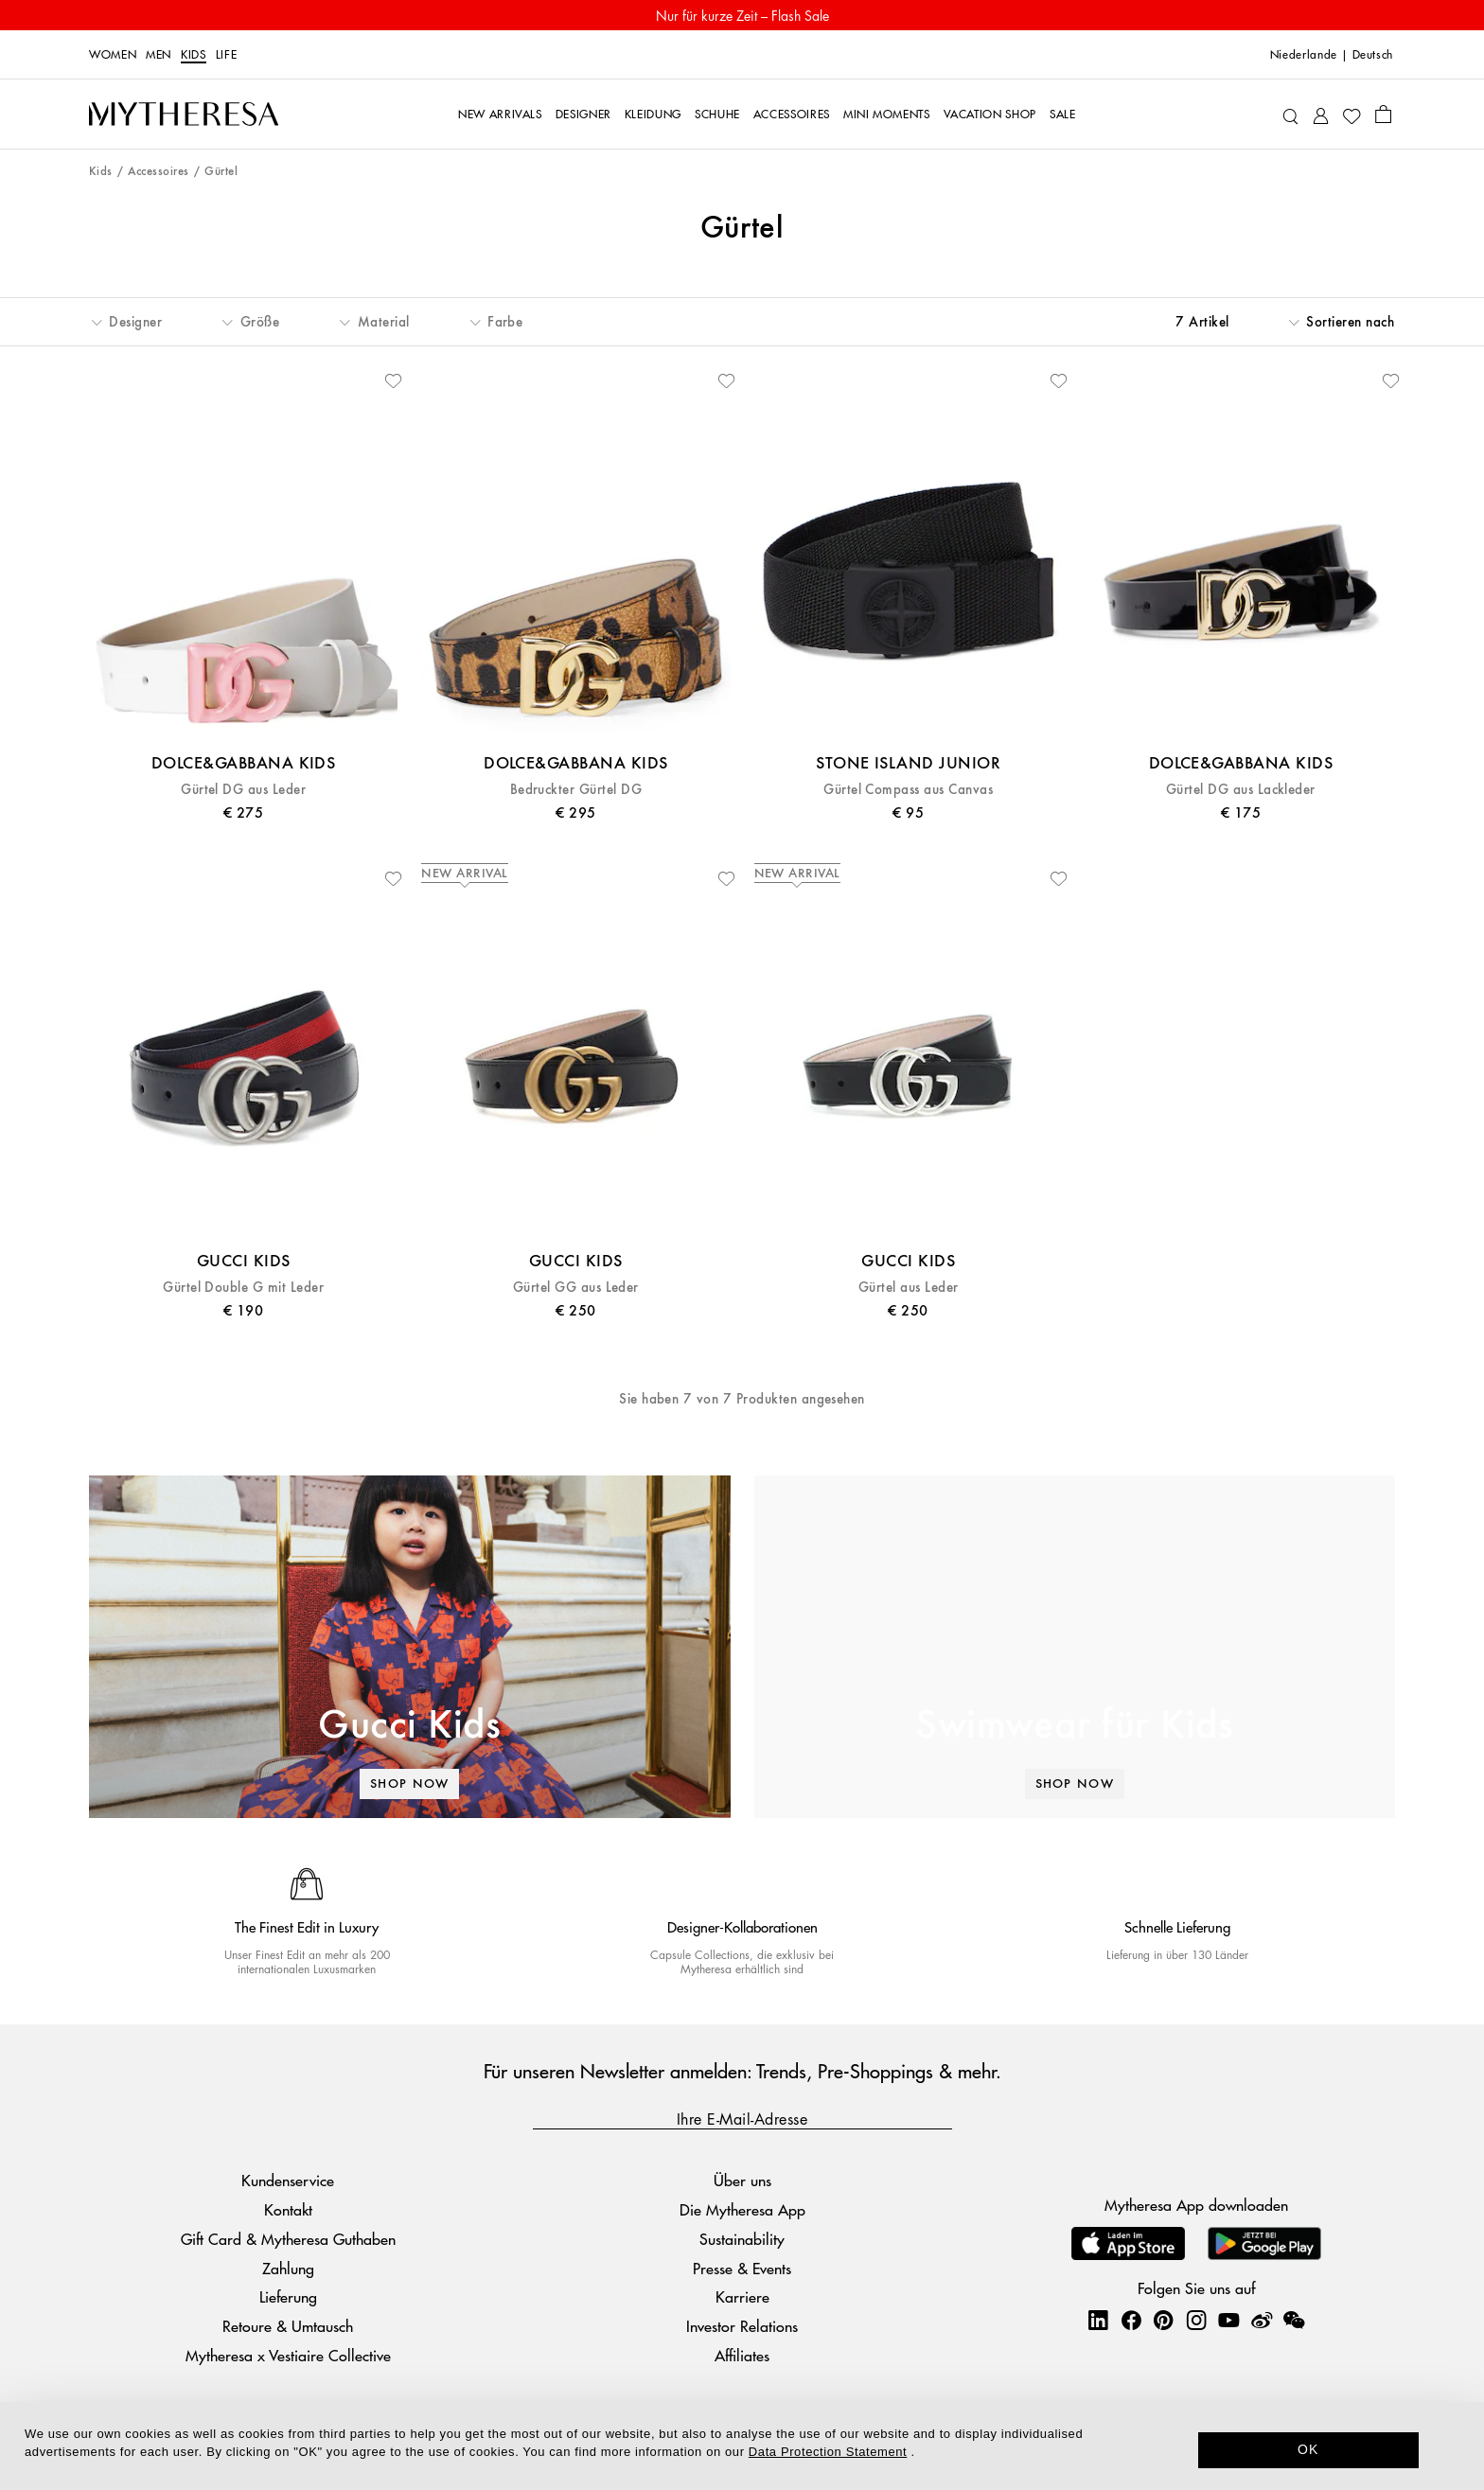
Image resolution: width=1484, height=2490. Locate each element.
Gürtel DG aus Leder (243, 790)
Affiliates (742, 2355)
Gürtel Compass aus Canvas (908, 790)
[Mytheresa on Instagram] (1196, 2320)
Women (112, 54)
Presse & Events (742, 2268)
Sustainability (742, 2239)
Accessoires (158, 172)
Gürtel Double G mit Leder (243, 1287)
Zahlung (288, 2268)
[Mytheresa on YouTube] (1228, 2320)
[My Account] (1321, 114)
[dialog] (742, 2446)
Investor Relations (742, 2326)
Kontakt (288, 2209)
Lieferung (288, 2296)
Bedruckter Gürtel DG (576, 790)
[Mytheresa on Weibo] (1261, 2320)
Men (158, 54)
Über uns (742, 2180)
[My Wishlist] (1351, 114)
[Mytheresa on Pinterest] (1163, 2320)
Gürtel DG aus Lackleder (1241, 790)
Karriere (742, 2296)
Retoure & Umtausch (287, 2326)
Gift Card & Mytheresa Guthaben (288, 2239)
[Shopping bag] (1383, 114)
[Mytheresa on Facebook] (1131, 2320)
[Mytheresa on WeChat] (1293, 2320)
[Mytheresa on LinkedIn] (1097, 2320)
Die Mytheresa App (742, 2209)
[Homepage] (183, 114)
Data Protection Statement (828, 2452)
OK (1308, 2449)
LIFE (227, 54)
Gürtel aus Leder (908, 1287)
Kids (193, 54)
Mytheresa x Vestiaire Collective (288, 2355)
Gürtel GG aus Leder (576, 1287)
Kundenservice (287, 2180)
